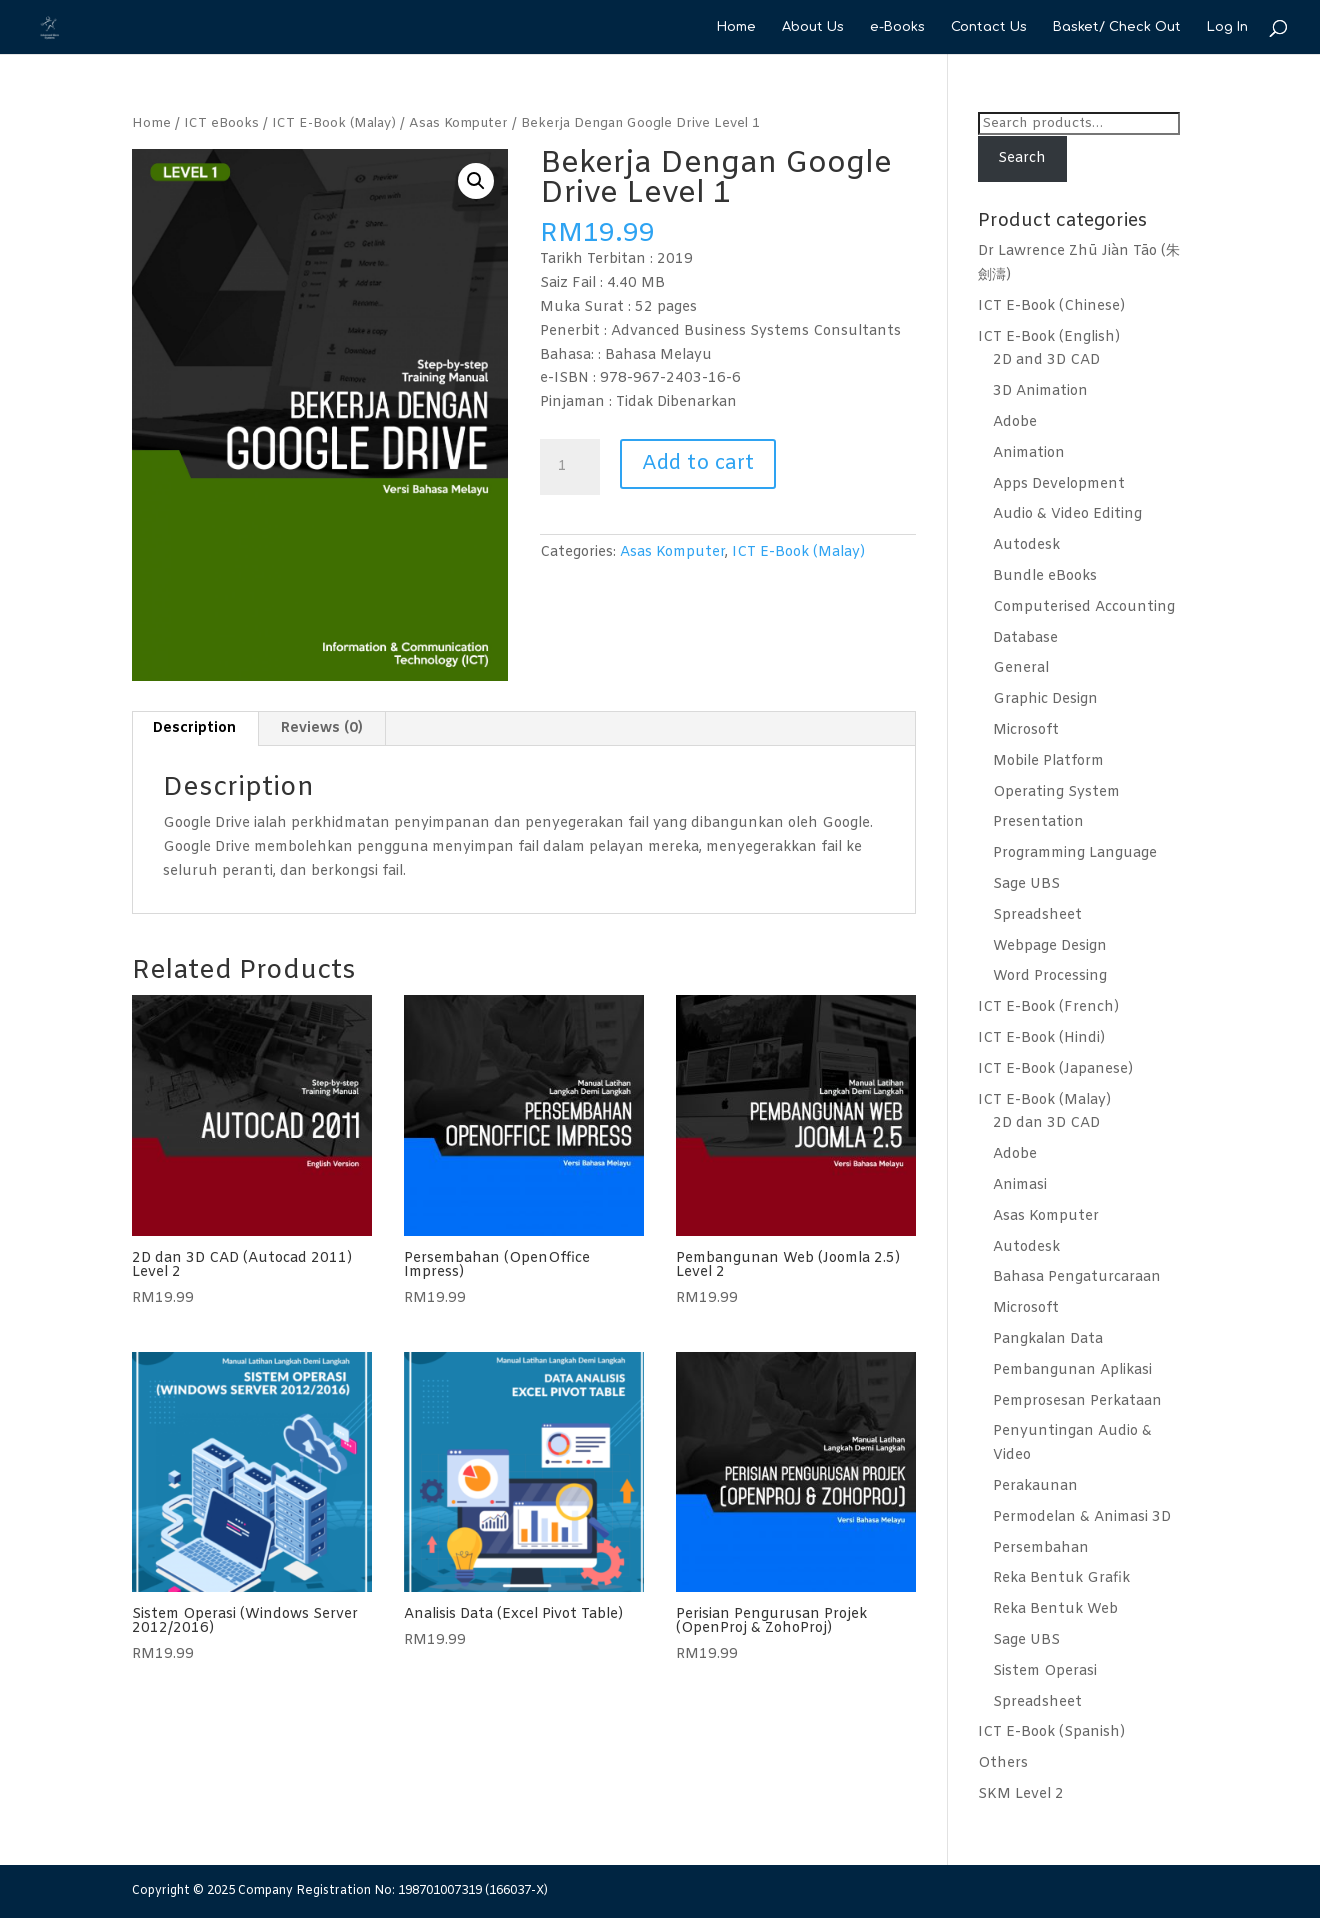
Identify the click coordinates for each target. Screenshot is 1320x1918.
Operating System (1056, 792)
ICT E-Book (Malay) (334, 123)
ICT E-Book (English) (1049, 337)
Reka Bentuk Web (1055, 1609)
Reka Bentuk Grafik (1061, 1578)
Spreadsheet (1037, 915)
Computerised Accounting (1084, 607)
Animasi (1020, 1185)
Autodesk (1026, 545)
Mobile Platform (1048, 761)
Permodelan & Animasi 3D (1082, 1517)
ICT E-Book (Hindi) (1041, 1038)
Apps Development (1059, 484)
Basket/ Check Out (1117, 27)
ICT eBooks (221, 123)
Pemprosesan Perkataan (1077, 1401)
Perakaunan (1035, 1486)
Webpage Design (1050, 946)
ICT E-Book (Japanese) (1055, 1069)
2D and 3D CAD (1046, 360)
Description (194, 728)
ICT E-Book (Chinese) (1051, 306)
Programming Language (1075, 853)
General (1021, 668)
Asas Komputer (458, 123)
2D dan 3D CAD (1046, 1123)
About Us (813, 27)
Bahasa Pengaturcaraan (1077, 1277)
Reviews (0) (322, 728)
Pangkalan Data (1048, 1339)
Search (1022, 158)
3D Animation (1040, 391)
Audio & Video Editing (1067, 514)
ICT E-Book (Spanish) (1051, 1732)
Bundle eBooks (1045, 576)
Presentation (1038, 822)
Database (1025, 638)
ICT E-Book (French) (1048, 1007)
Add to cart (698, 463)
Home (736, 27)
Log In (1227, 27)
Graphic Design (1045, 699)
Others (1003, 1763)
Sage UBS (1026, 884)
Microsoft (1026, 730)
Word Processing (1050, 976)
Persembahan (1041, 1548)
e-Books (897, 27)
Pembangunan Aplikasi (1072, 1370)
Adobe (1015, 422)
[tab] (195, 729)
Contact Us (989, 27)
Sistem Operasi (1045, 1671)
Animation (1029, 453)
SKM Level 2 (1021, 1794)
